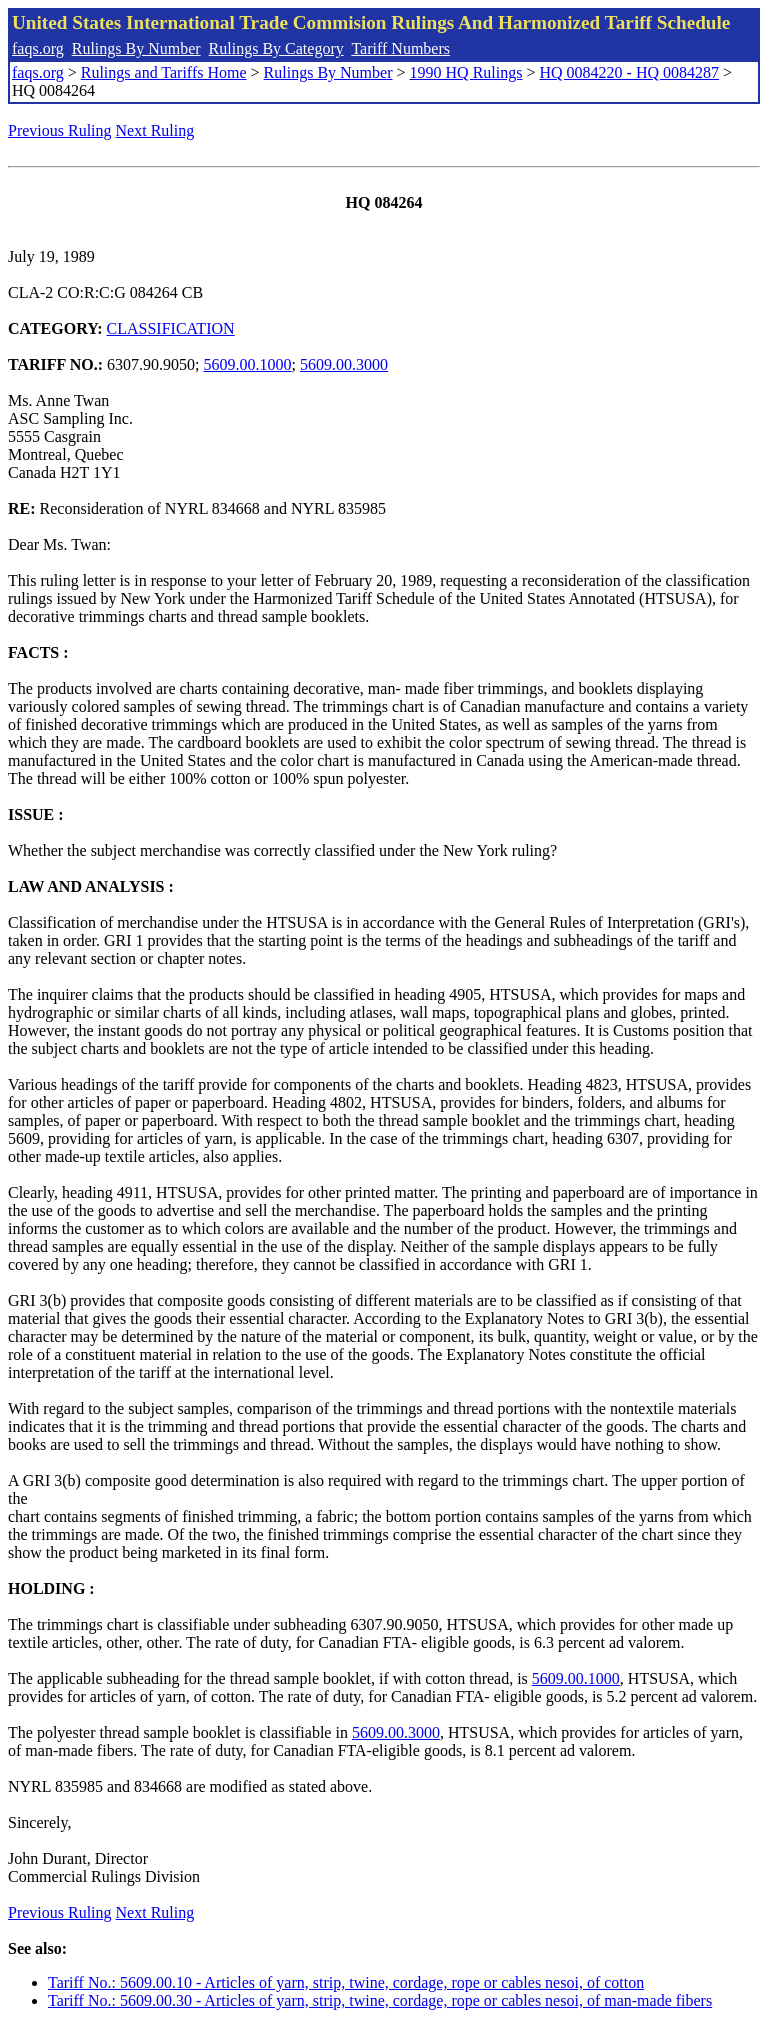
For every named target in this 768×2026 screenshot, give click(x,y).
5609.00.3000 (344, 364)
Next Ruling (155, 130)
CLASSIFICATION (171, 328)
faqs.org (38, 48)
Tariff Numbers (400, 48)
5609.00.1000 (248, 364)
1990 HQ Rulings (466, 72)
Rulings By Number (136, 48)
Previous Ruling (60, 130)
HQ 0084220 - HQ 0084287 (629, 72)
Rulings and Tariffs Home (164, 72)
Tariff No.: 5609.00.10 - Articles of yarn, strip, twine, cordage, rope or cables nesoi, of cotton (346, 1982)
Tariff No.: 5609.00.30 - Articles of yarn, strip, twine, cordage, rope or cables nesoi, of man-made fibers (380, 2000)
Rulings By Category (276, 48)
